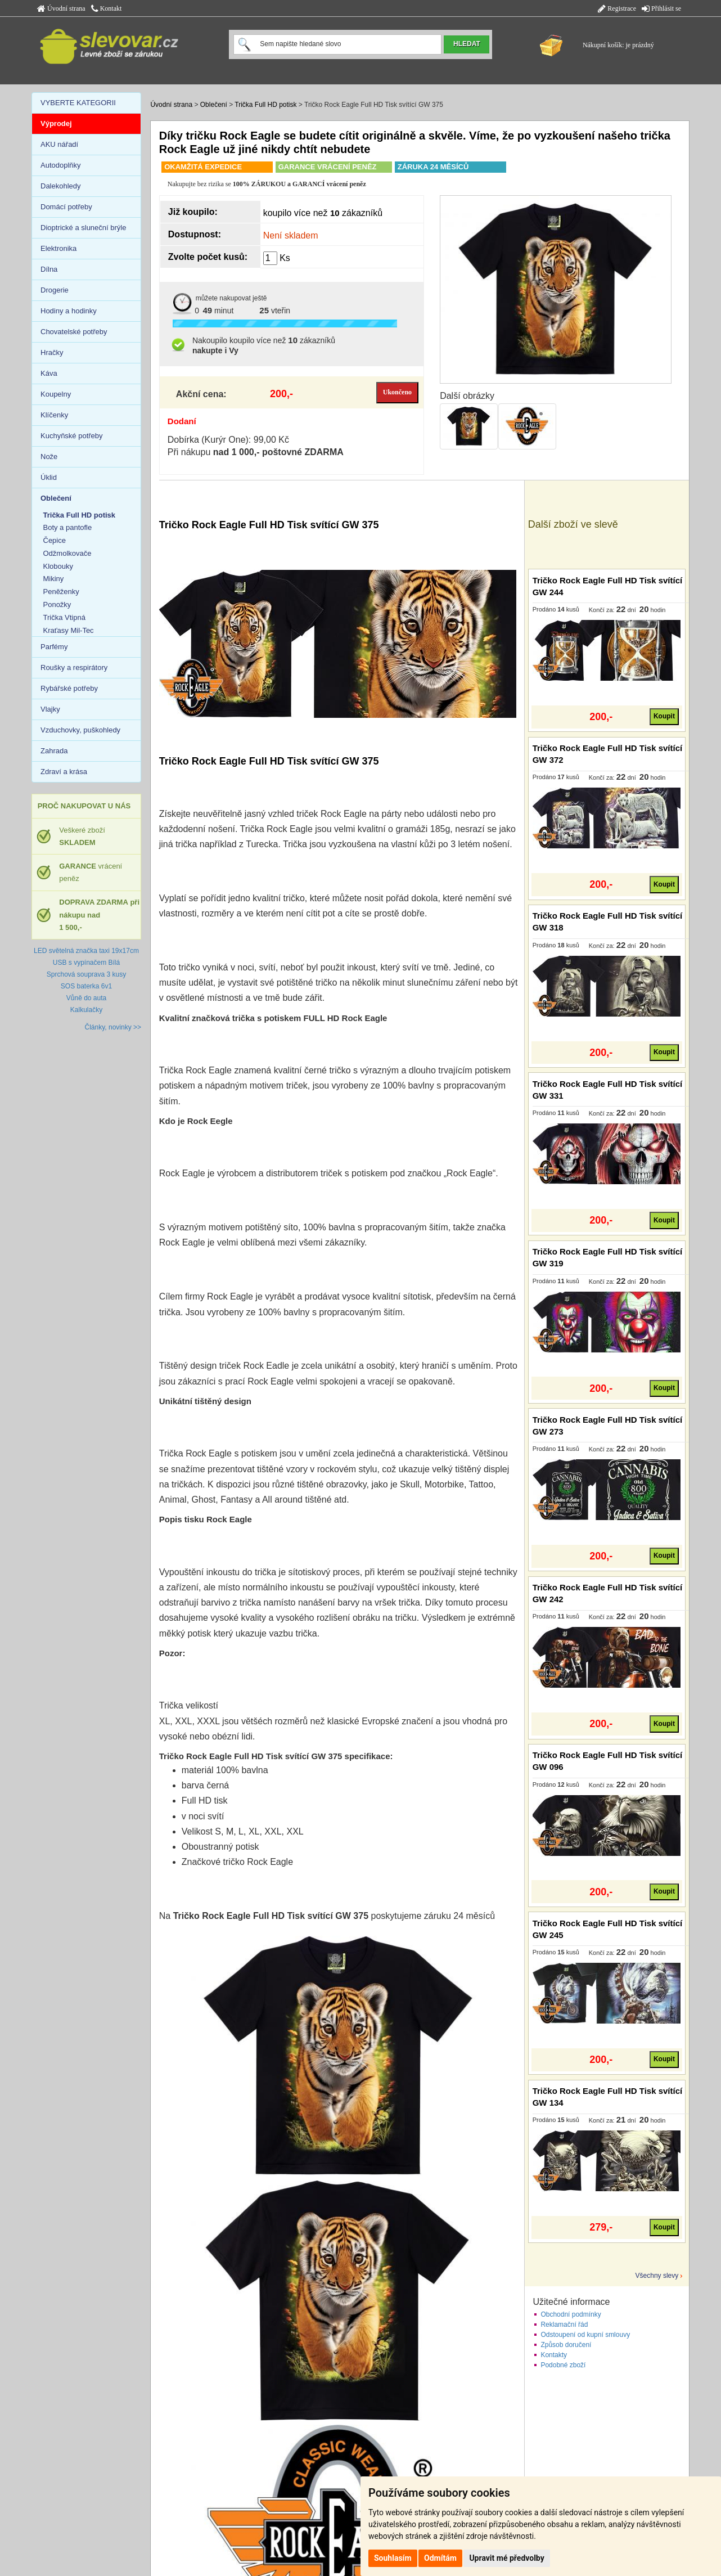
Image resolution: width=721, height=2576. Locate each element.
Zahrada (53, 751)
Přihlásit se (661, 8)
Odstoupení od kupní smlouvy (585, 2335)
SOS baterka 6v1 (86, 986)
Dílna (48, 269)
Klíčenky (54, 415)
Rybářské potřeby (69, 688)
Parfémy (53, 646)
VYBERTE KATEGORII (78, 102)
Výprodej (56, 123)
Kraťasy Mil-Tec (68, 630)
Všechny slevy (657, 2276)
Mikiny (53, 578)
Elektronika (58, 248)
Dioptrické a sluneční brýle (83, 227)
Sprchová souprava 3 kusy (86, 974)
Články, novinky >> (113, 1027)
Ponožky (57, 604)
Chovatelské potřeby (73, 331)
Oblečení (213, 105)
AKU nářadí (59, 144)
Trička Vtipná (64, 617)
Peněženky (61, 591)
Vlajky (50, 709)
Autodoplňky (60, 165)
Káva (48, 373)
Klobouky (58, 566)
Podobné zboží (562, 2365)
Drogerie (54, 290)
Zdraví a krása (63, 771)
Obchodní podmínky (570, 2314)
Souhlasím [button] (393, 2557)
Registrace (617, 8)
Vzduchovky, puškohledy (80, 730)
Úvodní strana (61, 8)
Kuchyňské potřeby (71, 435)
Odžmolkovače (67, 553)
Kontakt (106, 8)
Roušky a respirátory (73, 667)
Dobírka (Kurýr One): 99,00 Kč (228, 439)
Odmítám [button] (440, 2557)
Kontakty (553, 2355)
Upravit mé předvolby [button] (506, 2557)
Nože (48, 456)
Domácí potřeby (66, 207)
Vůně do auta (86, 998)
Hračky (51, 352)
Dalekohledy (60, 186)
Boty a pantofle (67, 527)
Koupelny (55, 394)
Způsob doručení (565, 2345)
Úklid (48, 477)
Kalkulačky (86, 1010)
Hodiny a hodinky (68, 311)
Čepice (54, 540)
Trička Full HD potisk (265, 105)
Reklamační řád (564, 2324)
